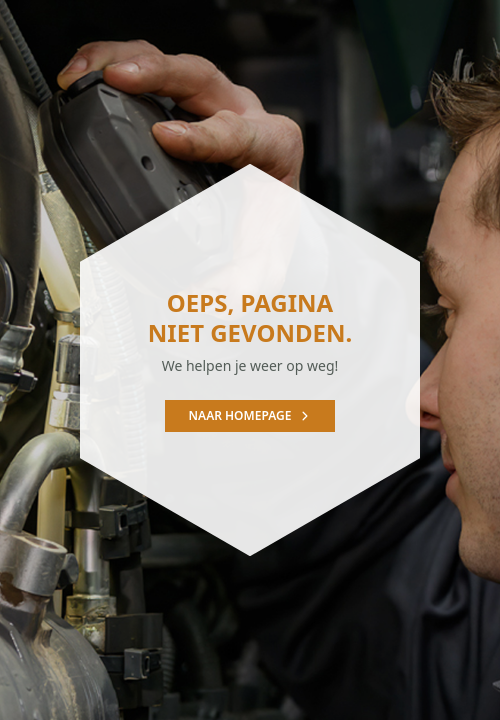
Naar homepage (250, 415)
